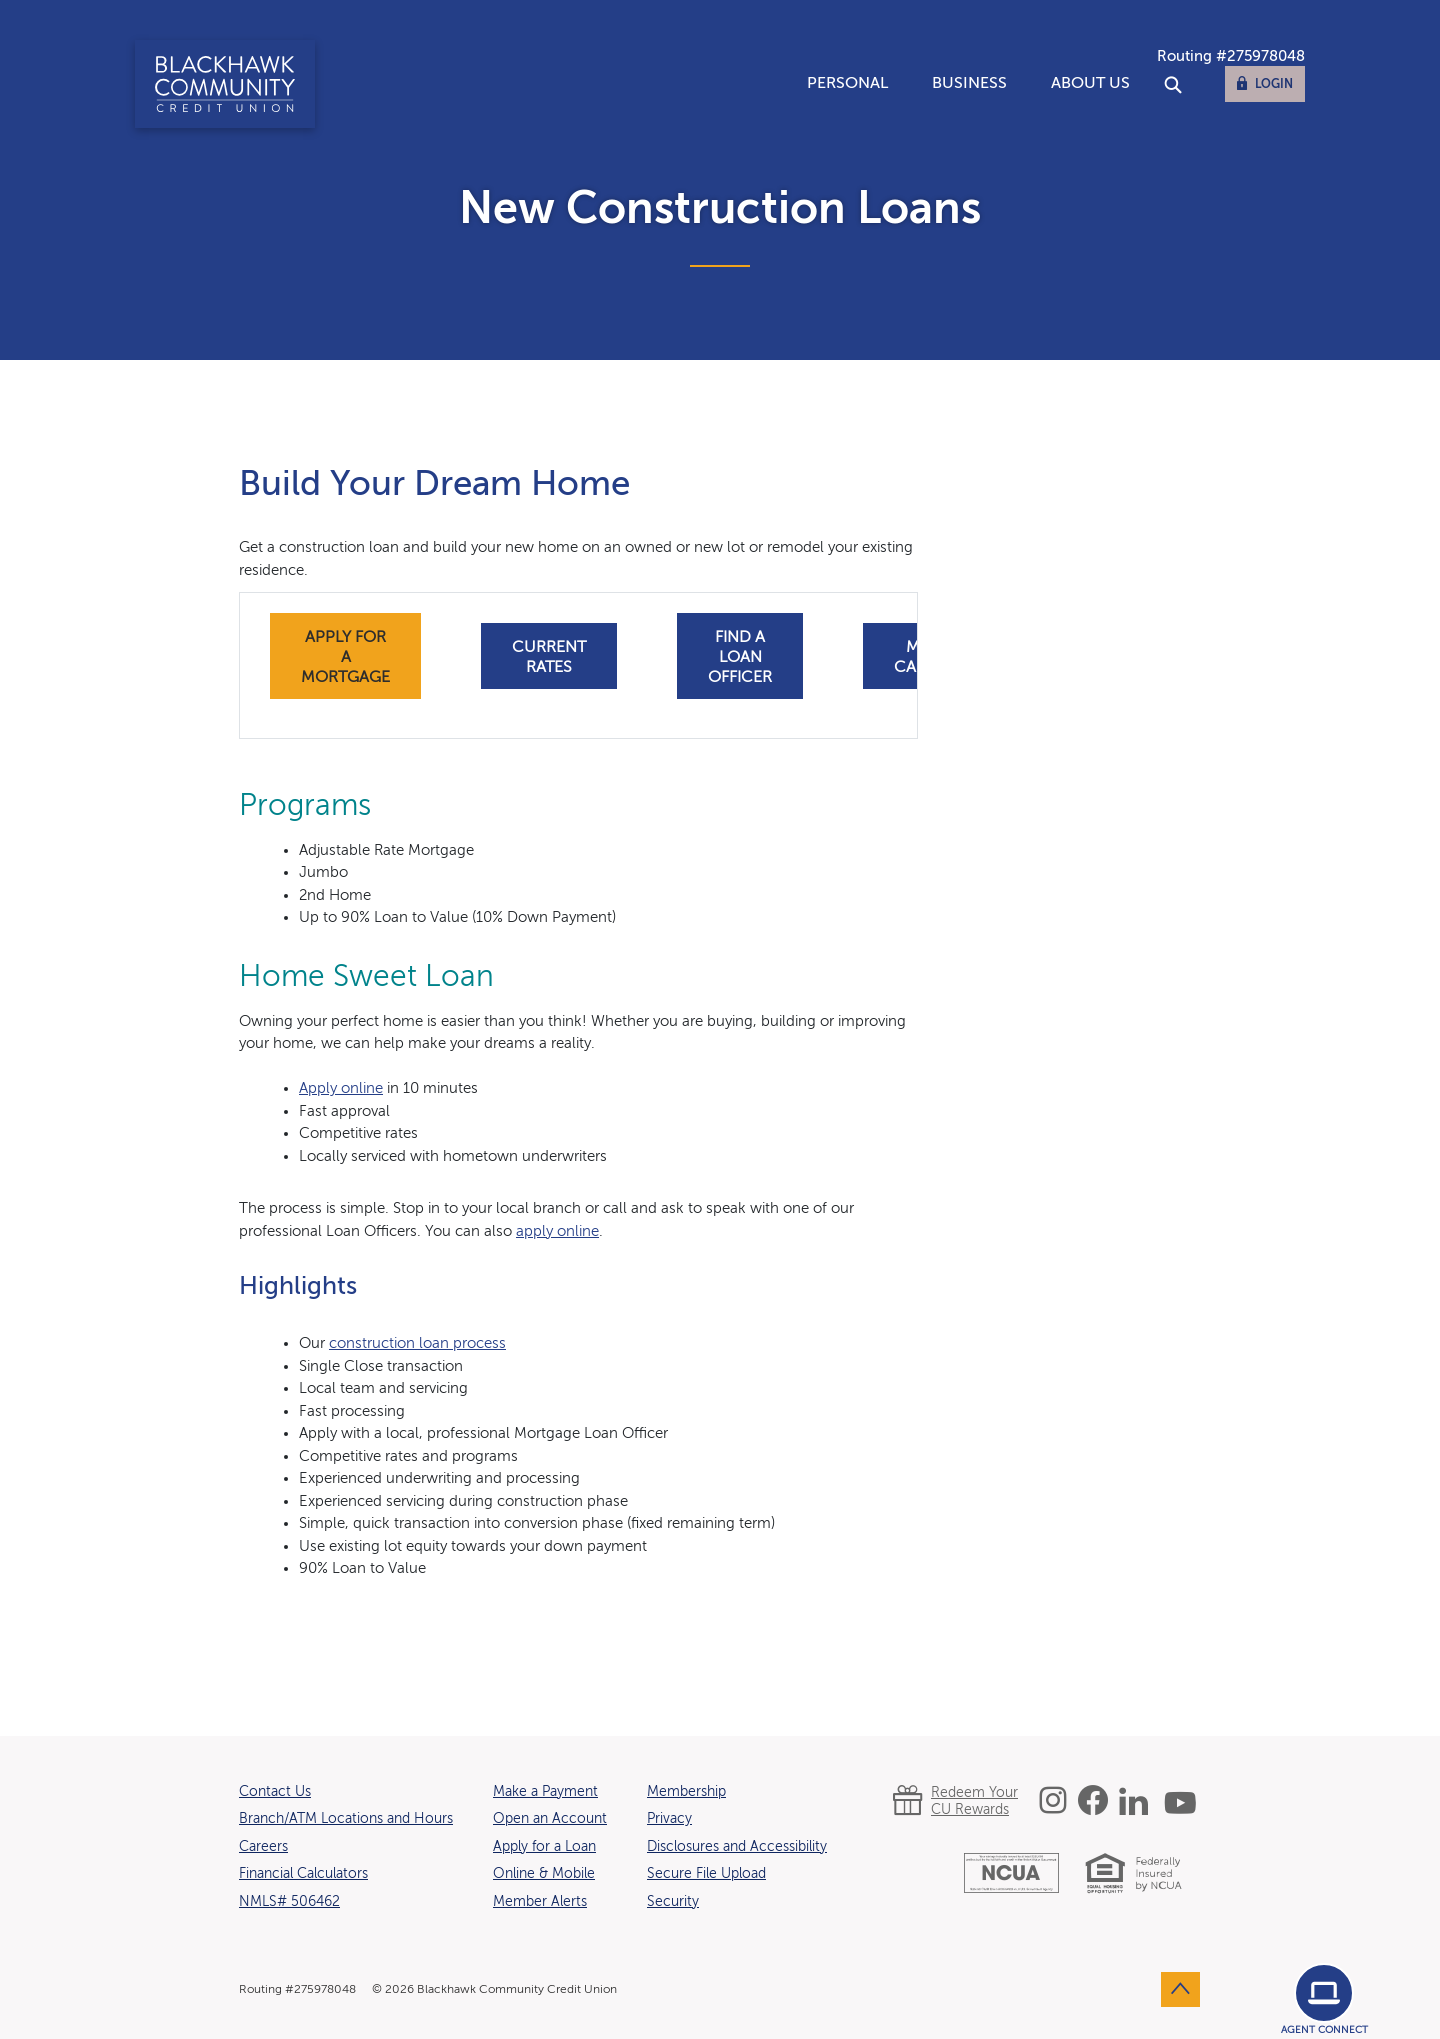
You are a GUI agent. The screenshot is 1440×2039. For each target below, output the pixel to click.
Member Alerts (540, 1902)
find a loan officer (740, 658)
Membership (686, 1792)
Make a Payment (545, 1792)
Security (673, 1902)
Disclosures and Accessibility (737, 1847)
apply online (557, 1231)
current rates (549, 658)
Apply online (341, 1088)
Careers (263, 1847)
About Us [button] (1090, 84)
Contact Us (275, 1792)
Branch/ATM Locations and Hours (346, 1819)
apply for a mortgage (345, 658)
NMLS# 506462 (289, 1902)
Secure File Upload (706, 1874)
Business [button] (969, 84)
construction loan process (417, 1343)
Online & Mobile (544, 1874)
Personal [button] (847, 84)
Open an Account (550, 1819)
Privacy (669, 1819)
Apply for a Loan (544, 1847)
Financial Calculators (303, 1874)
